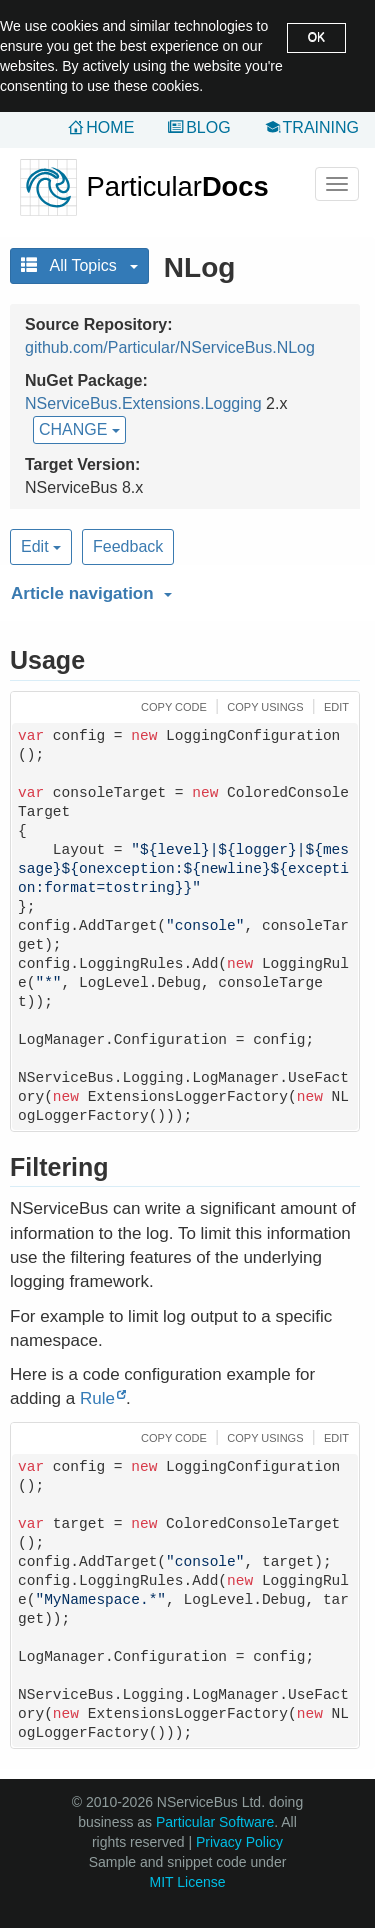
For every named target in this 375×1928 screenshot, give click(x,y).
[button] (182, 590)
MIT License (188, 1882)
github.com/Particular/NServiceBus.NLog (170, 347)
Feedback (128, 546)
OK (316, 37)
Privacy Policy (239, 1842)
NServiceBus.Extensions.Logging (143, 403)
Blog (208, 127)
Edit (41, 546)
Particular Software (215, 1822)
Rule (97, 1398)
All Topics (79, 265)
